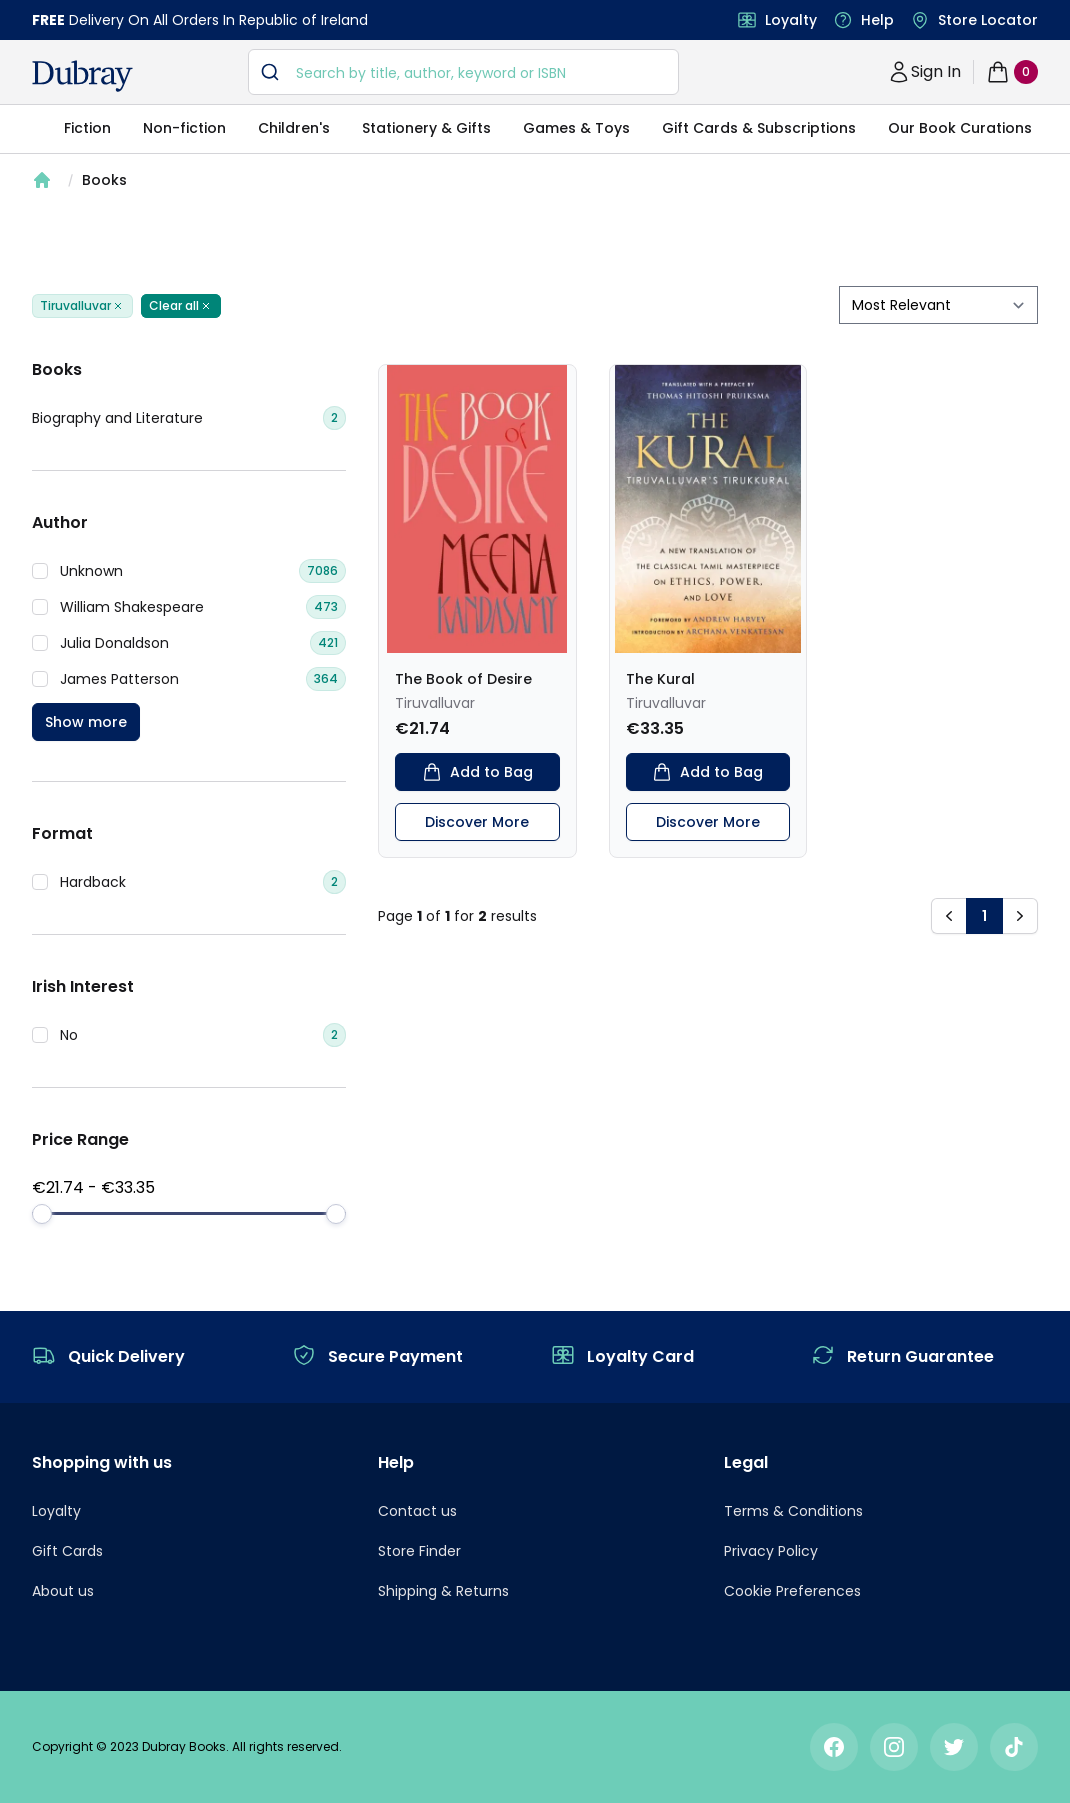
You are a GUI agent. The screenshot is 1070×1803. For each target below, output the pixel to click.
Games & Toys (576, 128)
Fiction (87, 128)
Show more (86, 722)
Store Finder (419, 1551)
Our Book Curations (960, 128)
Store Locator (988, 20)
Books (104, 180)
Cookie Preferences (792, 1591)
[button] (949, 916)
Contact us (417, 1511)
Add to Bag (477, 772)
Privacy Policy (771, 1551)
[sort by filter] (938, 305)
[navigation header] (82, 76)
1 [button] (984, 916)
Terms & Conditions (793, 1511)
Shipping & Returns (443, 1591)
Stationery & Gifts (426, 128)
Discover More (477, 822)
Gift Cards (67, 1551)
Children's (294, 128)
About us (63, 1591)
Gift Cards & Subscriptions (759, 128)
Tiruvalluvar (82, 306)
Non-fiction (184, 128)
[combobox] (463, 72)
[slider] (42, 1214)
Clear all (181, 306)
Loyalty (791, 20)
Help (877, 20)
